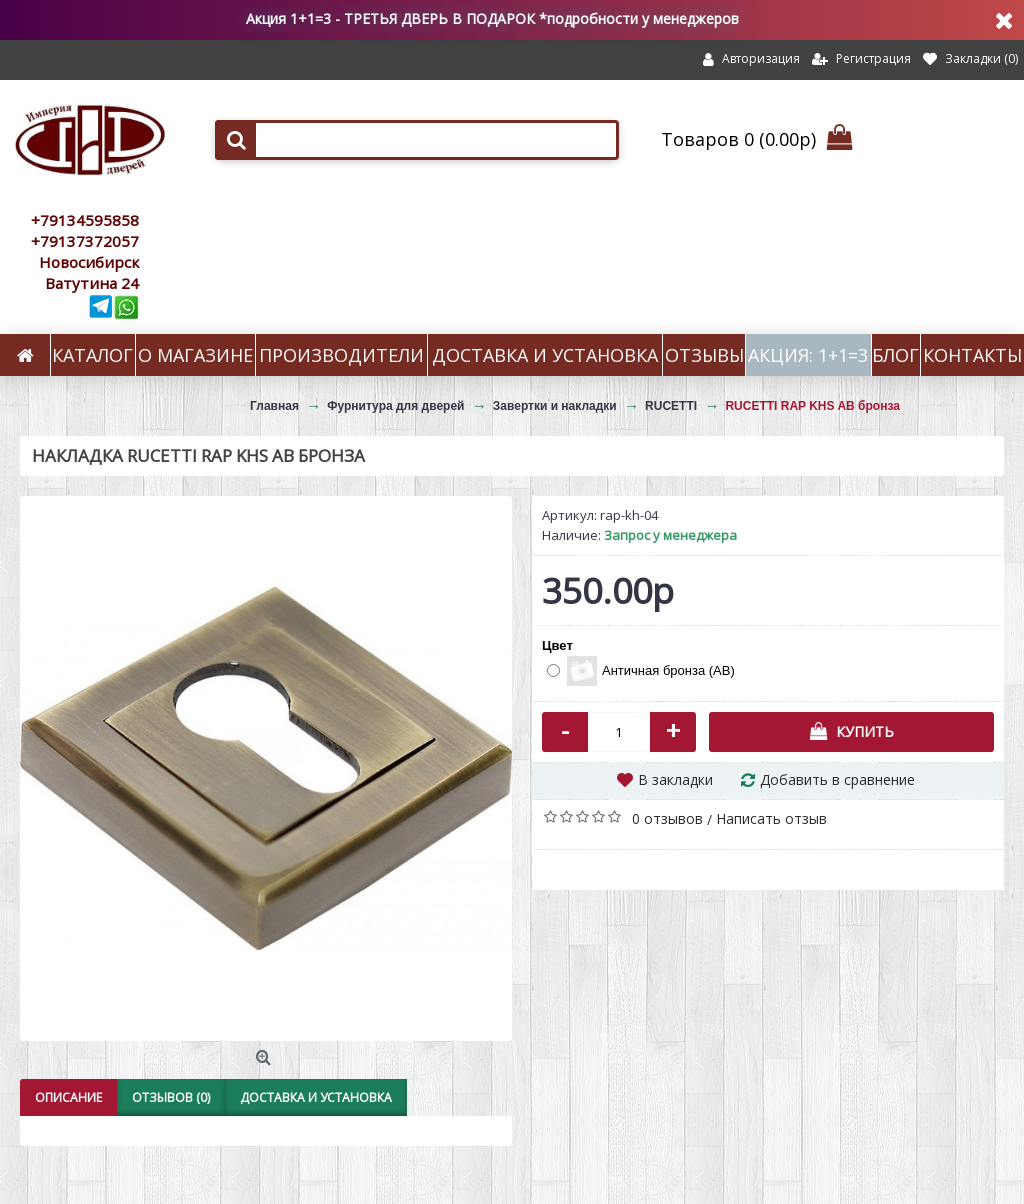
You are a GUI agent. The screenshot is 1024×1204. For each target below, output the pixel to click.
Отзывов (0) (171, 1097)
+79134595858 (85, 220)
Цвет (557, 645)
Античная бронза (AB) (641, 671)
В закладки (675, 779)
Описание (68, 1097)
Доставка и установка (316, 1097)
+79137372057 (85, 241)
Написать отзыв (771, 818)
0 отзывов (667, 818)
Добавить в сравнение (837, 779)
